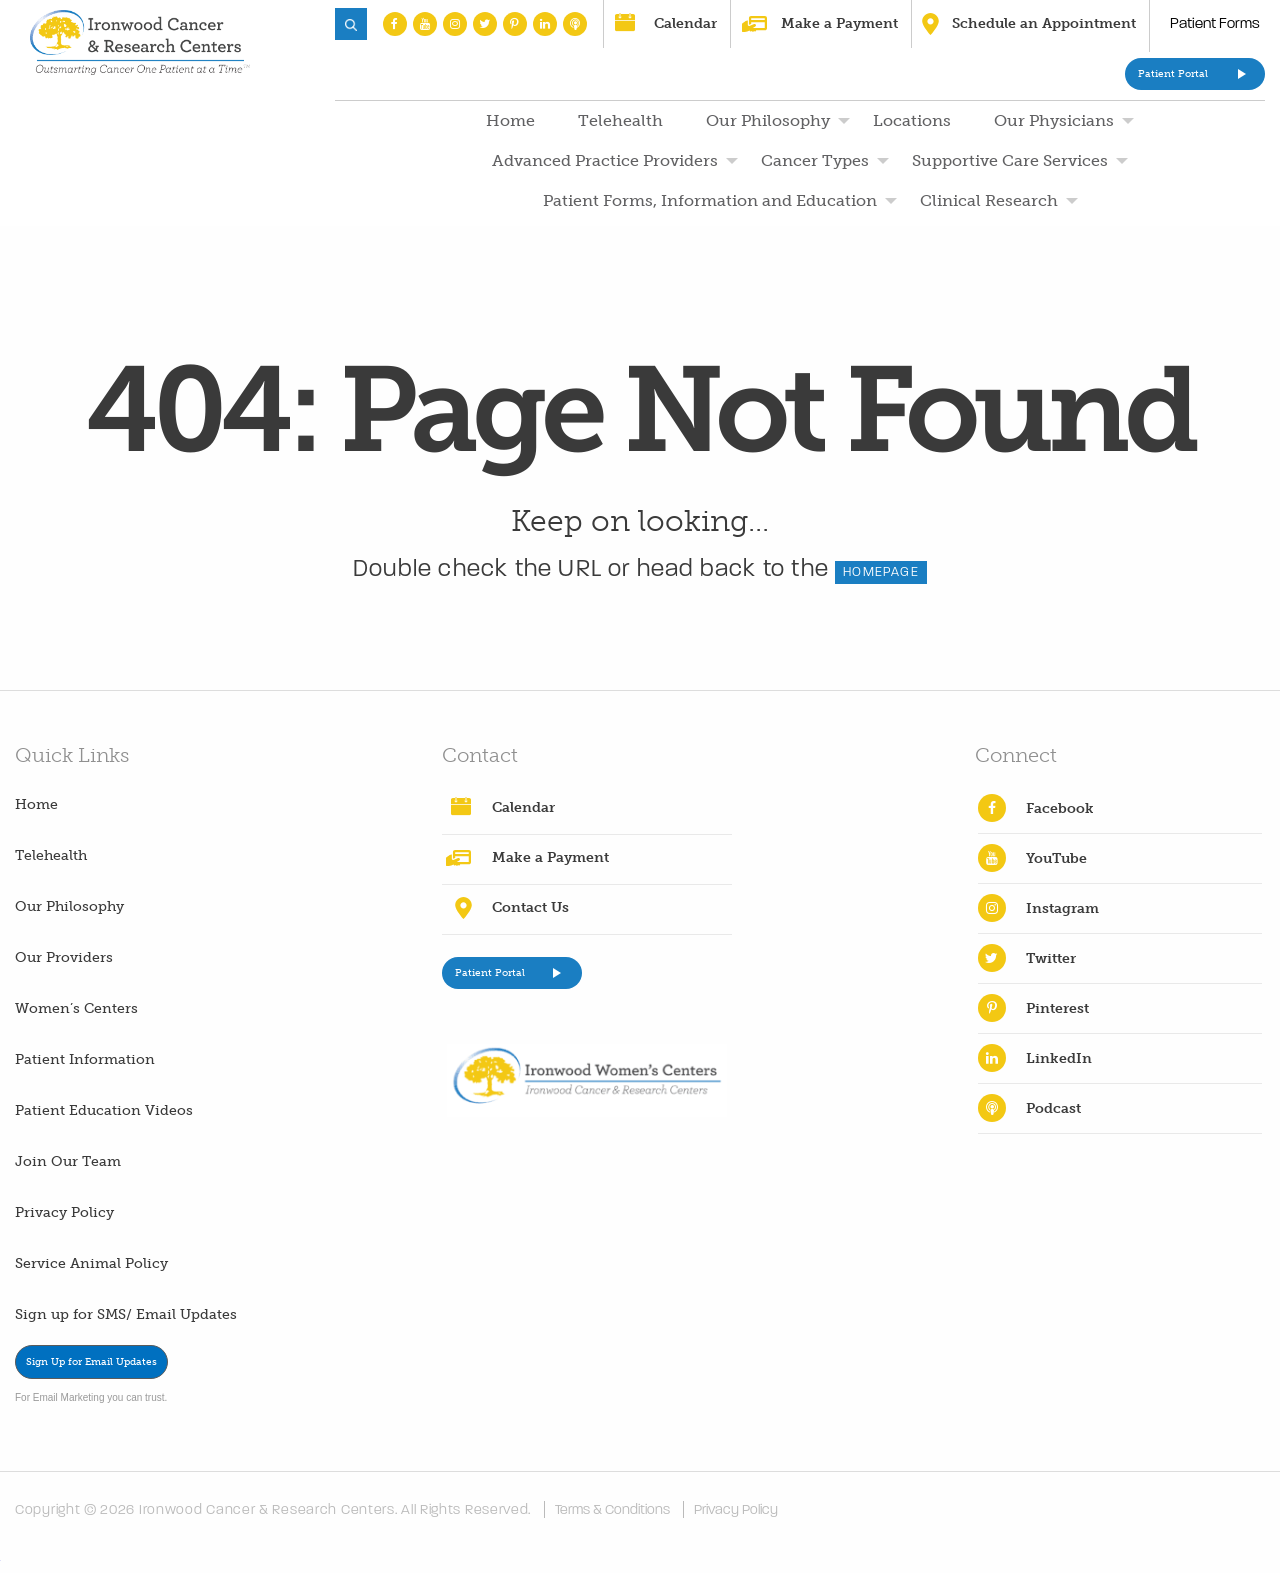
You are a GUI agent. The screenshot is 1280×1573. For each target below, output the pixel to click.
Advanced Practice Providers (605, 160)
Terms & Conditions (612, 1509)
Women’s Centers (76, 1008)
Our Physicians (1054, 120)
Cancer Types (815, 160)
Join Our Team (68, 1161)
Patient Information (85, 1059)
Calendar (685, 23)
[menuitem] (508, 121)
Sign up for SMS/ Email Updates (126, 1314)
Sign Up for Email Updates (91, 1362)
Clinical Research (989, 200)
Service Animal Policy (91, 1263)
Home (510, 120)
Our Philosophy (768, 120)
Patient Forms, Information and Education (710, 200)
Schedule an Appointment (1044, 23)
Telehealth (620, 120)
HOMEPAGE (881, 572)
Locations (912, 120)
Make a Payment (839, 23)
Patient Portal (1173, 74)
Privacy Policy (64, 1212)
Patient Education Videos (104, 1110)
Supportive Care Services (1010, 160)
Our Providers (64, 957)
